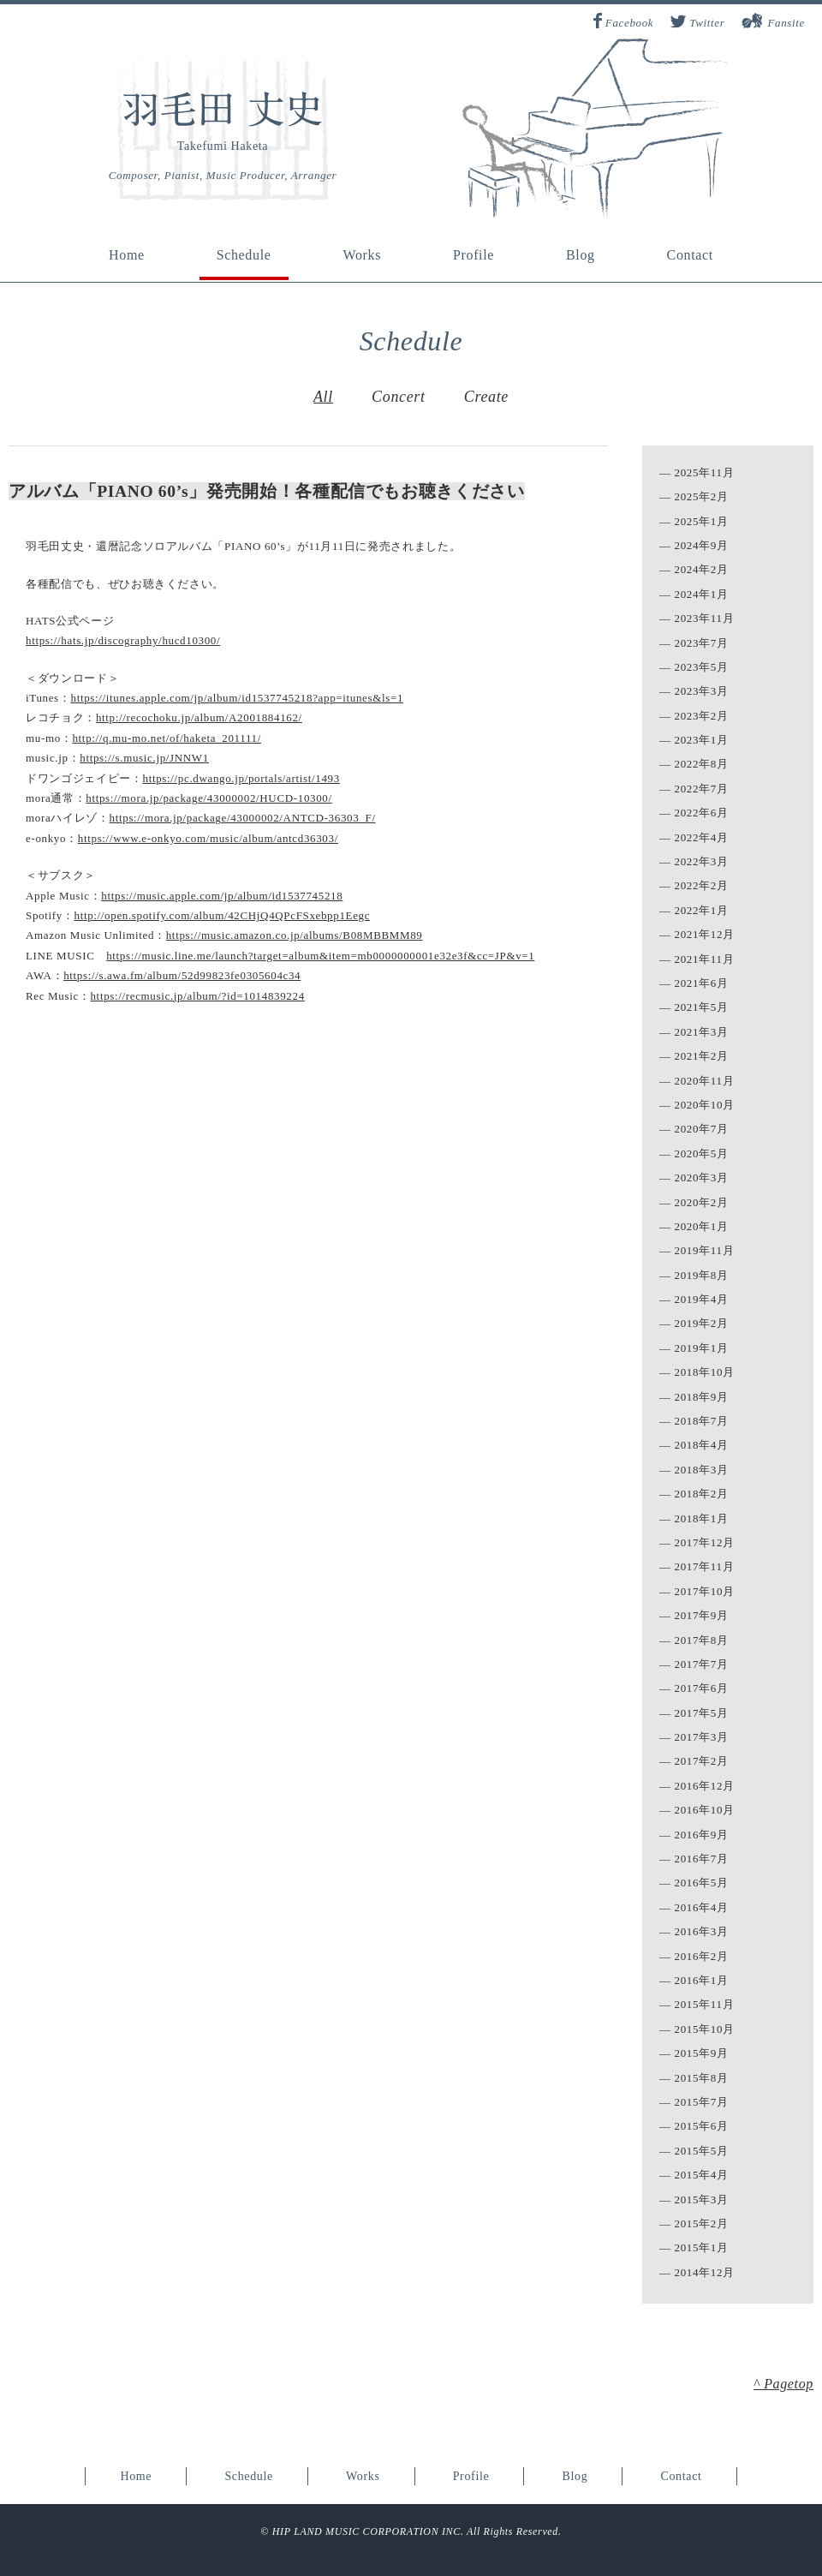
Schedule (244, 255)
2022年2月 (702, 885)
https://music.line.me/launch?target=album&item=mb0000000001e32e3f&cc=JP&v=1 (320, 955)
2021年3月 (702, 1031)
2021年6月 (702, 983)
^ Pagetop (783, 2383)
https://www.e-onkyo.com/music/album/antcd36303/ (208, 838)
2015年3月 (702, 2199)
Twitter (706, 22)
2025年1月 (702, 521)
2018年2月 (702, 1493)
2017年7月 (702, 1664)
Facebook (629, 22)
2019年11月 (705, 1250)
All (323, 396)
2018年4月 (702, 1444)
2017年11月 (705, 1566)
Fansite (786, 22)
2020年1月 (702, 1226)
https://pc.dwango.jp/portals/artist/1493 (241, 778)
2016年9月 (702, 1834)
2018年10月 (705, 1372)
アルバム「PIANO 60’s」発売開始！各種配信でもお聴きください (267, 491)
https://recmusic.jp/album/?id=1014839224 (197, 995)
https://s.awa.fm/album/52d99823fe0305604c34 (182, 975)
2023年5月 (702, 666)
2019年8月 (702, 1275)
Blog (580, 255)
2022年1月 (702, 910)
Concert (399, 396)
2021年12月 (705, 934)
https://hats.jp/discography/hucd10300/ (123, 640)
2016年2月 (702, 1956)
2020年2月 (702, 1202)
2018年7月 (702, 1420)
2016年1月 (702, 1980)
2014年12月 (705, 2272)
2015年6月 (702, 2125)
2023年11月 (705, 618)
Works (361, 255)
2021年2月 (702, 1055)
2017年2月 (702, 1760)
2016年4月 (702, 1907)
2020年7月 (702, 1128)
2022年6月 (702, 812)
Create (486, 396)
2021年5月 (702, 1007)
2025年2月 (702, 496)
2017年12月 (705, 1542)
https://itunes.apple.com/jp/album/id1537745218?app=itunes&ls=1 (236, 697)
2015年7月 (702, 2101)
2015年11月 (705, 2004)
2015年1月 (702, 2247)
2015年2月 (702, 2223)
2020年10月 (705, 1104)
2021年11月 (705, 959)
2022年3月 (702, 861)
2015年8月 (702, 2077)
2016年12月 (705, 1785)
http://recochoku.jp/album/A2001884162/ (199, 717)
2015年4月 (702, 2174)
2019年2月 (702, 1323)
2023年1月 (702, 739)
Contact (690, 255)
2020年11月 (705, 1080)
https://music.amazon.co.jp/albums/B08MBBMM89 (294, 935)
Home (127, 255)
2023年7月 (702, 643)
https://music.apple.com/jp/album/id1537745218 (221, 895)
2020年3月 (702, 1177)
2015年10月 (705, 2029)
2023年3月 (702, 690)
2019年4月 (702, 1299)
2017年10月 (705, 1591)
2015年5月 (702, 2150)
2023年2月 (702, 715)
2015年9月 (702, 2053)
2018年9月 (702, 1396)
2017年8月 (702, 1640)
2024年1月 (702, 594)
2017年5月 (702, 1712)
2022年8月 (702, 763)
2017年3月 (702, 1736)
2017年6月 (702, 1688)
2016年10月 (705, 1809)
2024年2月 (702, 569)
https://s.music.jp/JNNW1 (144, 757)
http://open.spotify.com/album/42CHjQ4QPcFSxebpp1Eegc (222, 915)
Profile (473, 255)
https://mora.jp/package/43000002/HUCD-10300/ (208, 798)
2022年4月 (702, 837)
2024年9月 (702, 545)
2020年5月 (702, 1153)
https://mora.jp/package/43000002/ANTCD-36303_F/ (243, 817)
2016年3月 (702, 1931)
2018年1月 (702, 1518)
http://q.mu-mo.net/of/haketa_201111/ (166, 738)
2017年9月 (702, 1615)
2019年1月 (702, 1348)
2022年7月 (702, 788)
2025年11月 (705, 472)
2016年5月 (702, 1882)
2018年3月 (702, 1469)
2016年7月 (702, 1858)
